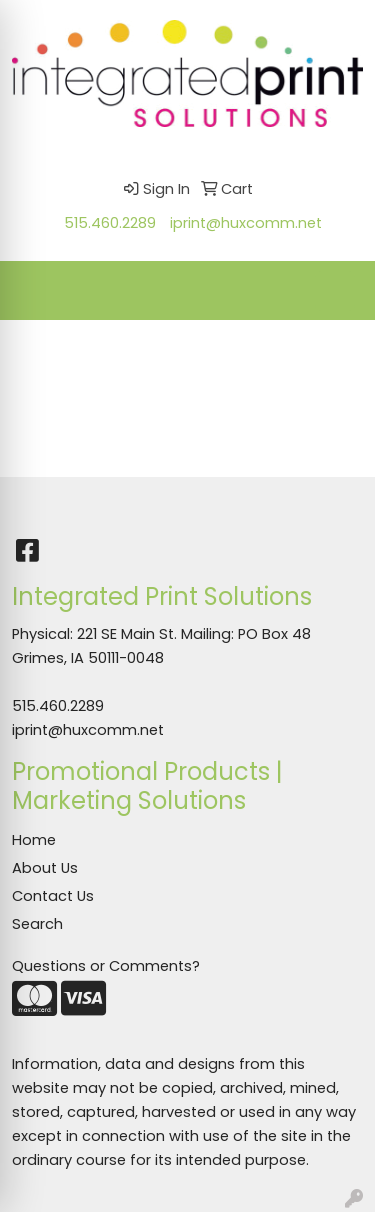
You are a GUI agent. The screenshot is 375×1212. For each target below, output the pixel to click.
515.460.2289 (110, 223)
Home (34, 840)
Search (37, 924)
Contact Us (53, 896)
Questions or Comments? (106, 966)
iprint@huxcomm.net (246, 223)
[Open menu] (335, 291)
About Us (45, 868)
